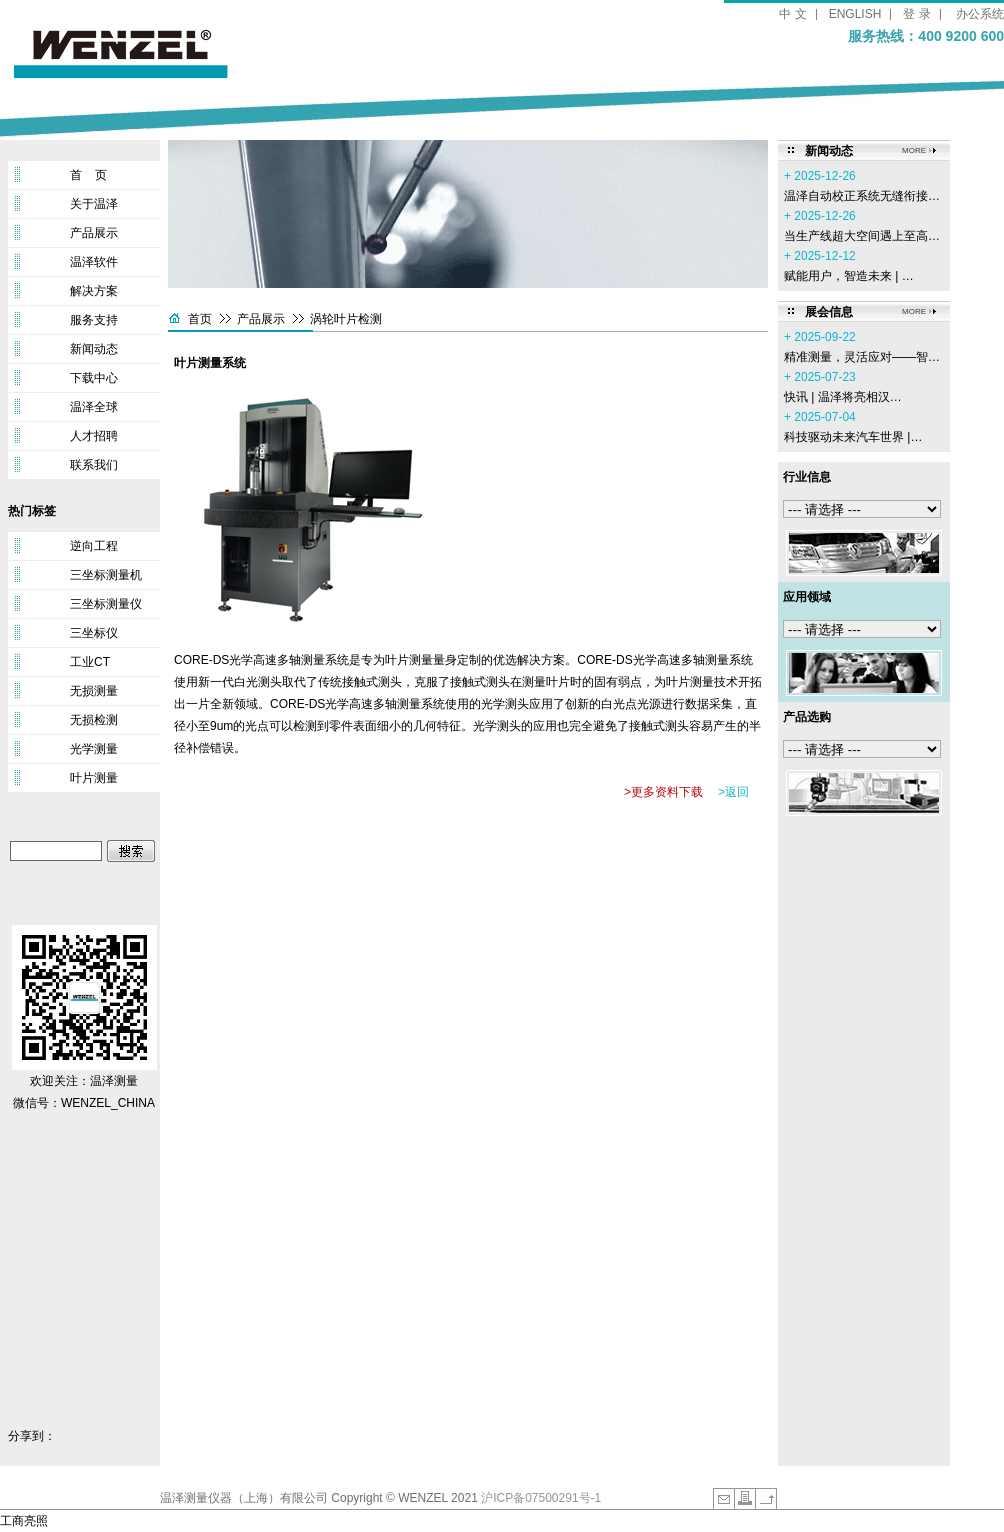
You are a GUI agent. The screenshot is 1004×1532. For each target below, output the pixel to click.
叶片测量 (94, 778)
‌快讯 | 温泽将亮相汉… (843, 397)
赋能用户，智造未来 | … (849, 276)
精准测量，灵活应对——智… (862, 357)
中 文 (792, 14)
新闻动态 (94, 349)
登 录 (916, 14)
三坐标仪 (94, 633)
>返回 (733, 792)
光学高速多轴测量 (373, 704)
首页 (200, 319)
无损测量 (94, 691)
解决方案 (94, 291)
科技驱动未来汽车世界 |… (853, 437)
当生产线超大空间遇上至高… (862, 236)
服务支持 (94, 320)
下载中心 (94, 378)
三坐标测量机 (106, 575)
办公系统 (980, 14)
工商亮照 (24, 1521)
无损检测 (94, 720)
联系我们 (94, 465)
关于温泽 (94, 204)
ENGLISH (855, 14)
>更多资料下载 (663, 792)
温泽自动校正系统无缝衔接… (862, 196)
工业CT (90, 662)
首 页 (88, 175)
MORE (914, 150)
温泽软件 (94, 262)
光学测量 (94, 749)
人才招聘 (94, 436)
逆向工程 (94, 546)
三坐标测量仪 (106, 604)
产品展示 (94, 233)
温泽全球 (94, 407)
